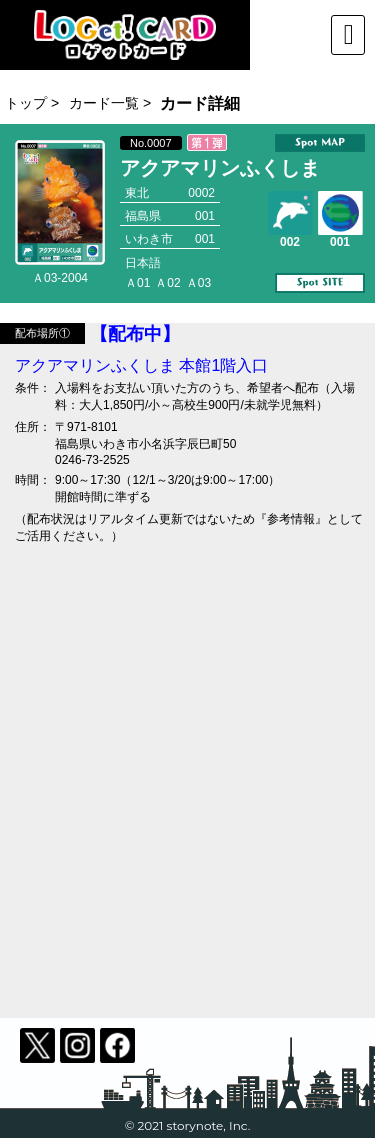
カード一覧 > (110, 103)
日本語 (143, 263)
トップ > (32, 103)
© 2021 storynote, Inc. (188, 1125)
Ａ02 (167, 283)
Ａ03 (198, 283)
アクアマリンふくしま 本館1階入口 (141, 365)
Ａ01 (137, 283)
